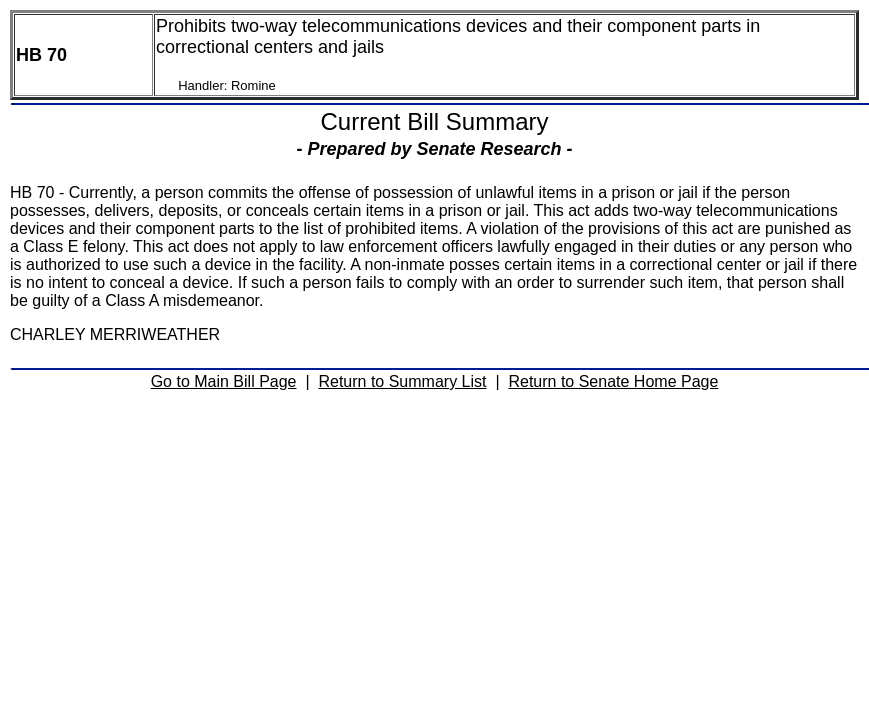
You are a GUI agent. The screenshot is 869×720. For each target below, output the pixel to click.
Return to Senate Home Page (613, 381)
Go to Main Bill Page (224, 381)
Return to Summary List (402, 381)
